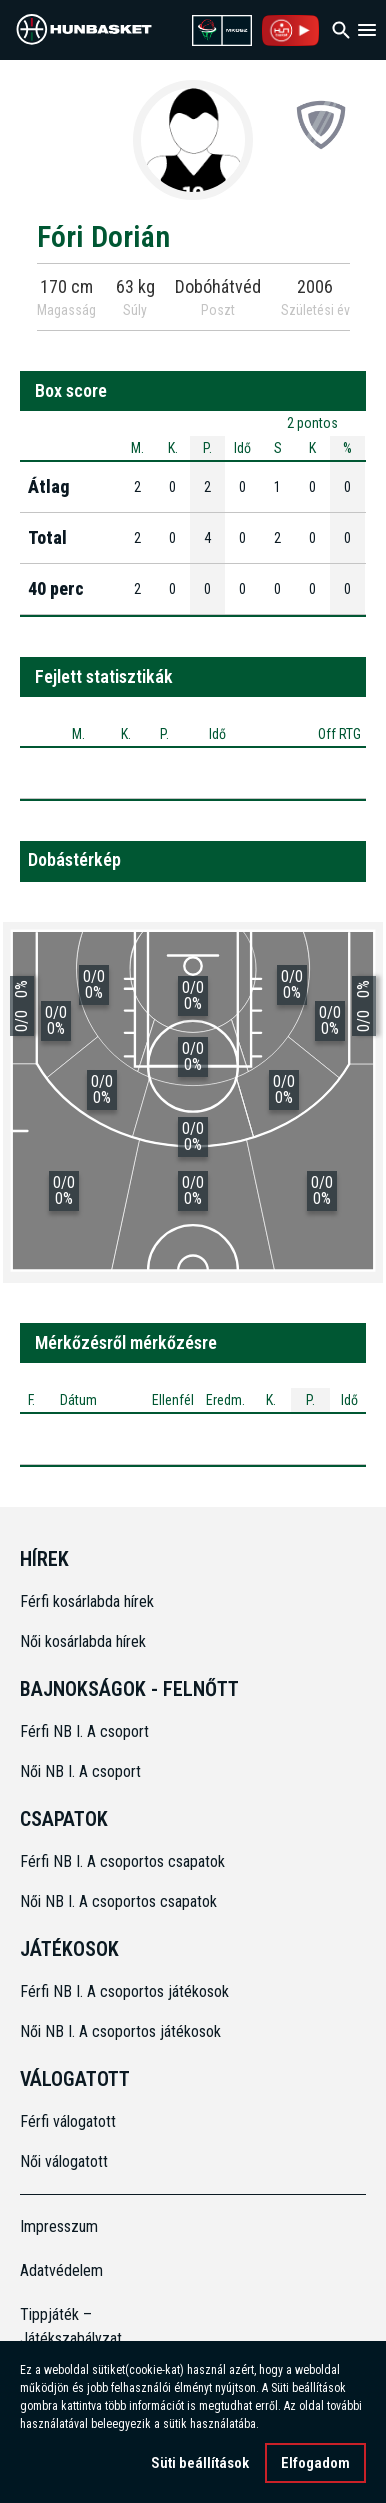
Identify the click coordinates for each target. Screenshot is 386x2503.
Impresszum (59, 2226)
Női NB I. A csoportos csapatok (120, 1901)
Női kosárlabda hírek (83, 1641)
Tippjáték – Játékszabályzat (63, 2326)
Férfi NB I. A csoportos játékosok (124, 1991)
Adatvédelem (61, 2270)
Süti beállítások (200, 2463)
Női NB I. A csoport (80, 1771)
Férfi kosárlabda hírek (87, 1601)
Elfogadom (315, 2463)
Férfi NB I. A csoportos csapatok (124, 1861)
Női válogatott (64, 2161)
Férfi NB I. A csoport (84, 1731)
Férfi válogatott (68, 2121)
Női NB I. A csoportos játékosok (120, 2031)
